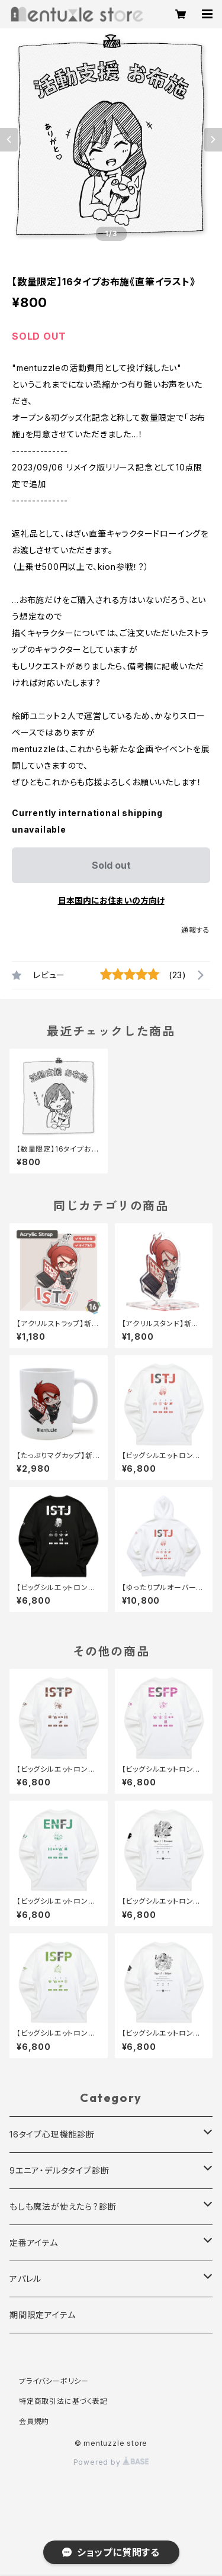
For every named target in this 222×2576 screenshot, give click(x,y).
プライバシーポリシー (54, 2381)
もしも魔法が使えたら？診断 (62, 2206)
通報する (195, 930)
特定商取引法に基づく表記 (63, 2401)
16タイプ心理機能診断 (52, 2134)
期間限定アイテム (42, 2315)
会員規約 (34, 2421)
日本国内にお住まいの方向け (111, 900)
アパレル (25, 2279)
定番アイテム (33, 2243)
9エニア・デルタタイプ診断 (59, 2170)
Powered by (111, 2462)
